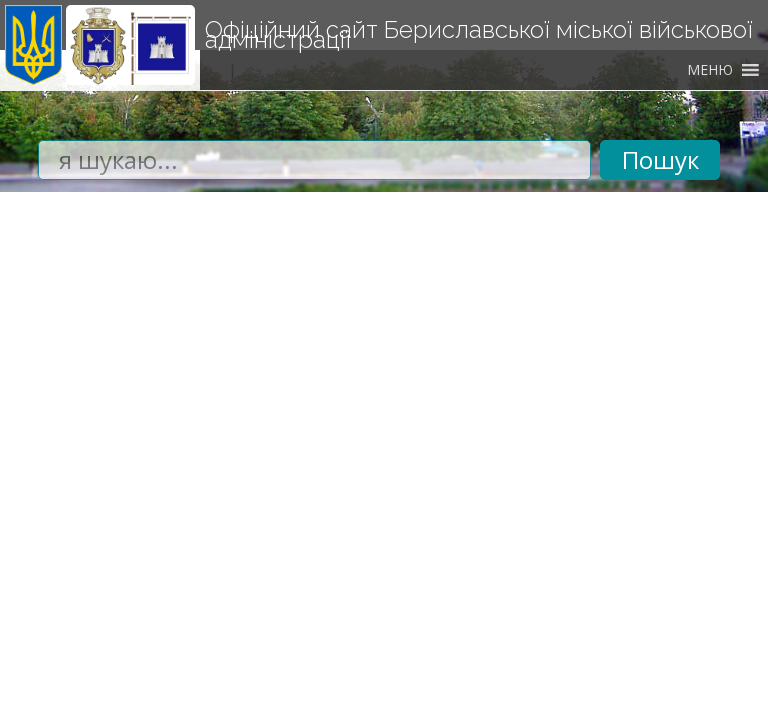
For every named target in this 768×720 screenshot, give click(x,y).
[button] (710, 70)
